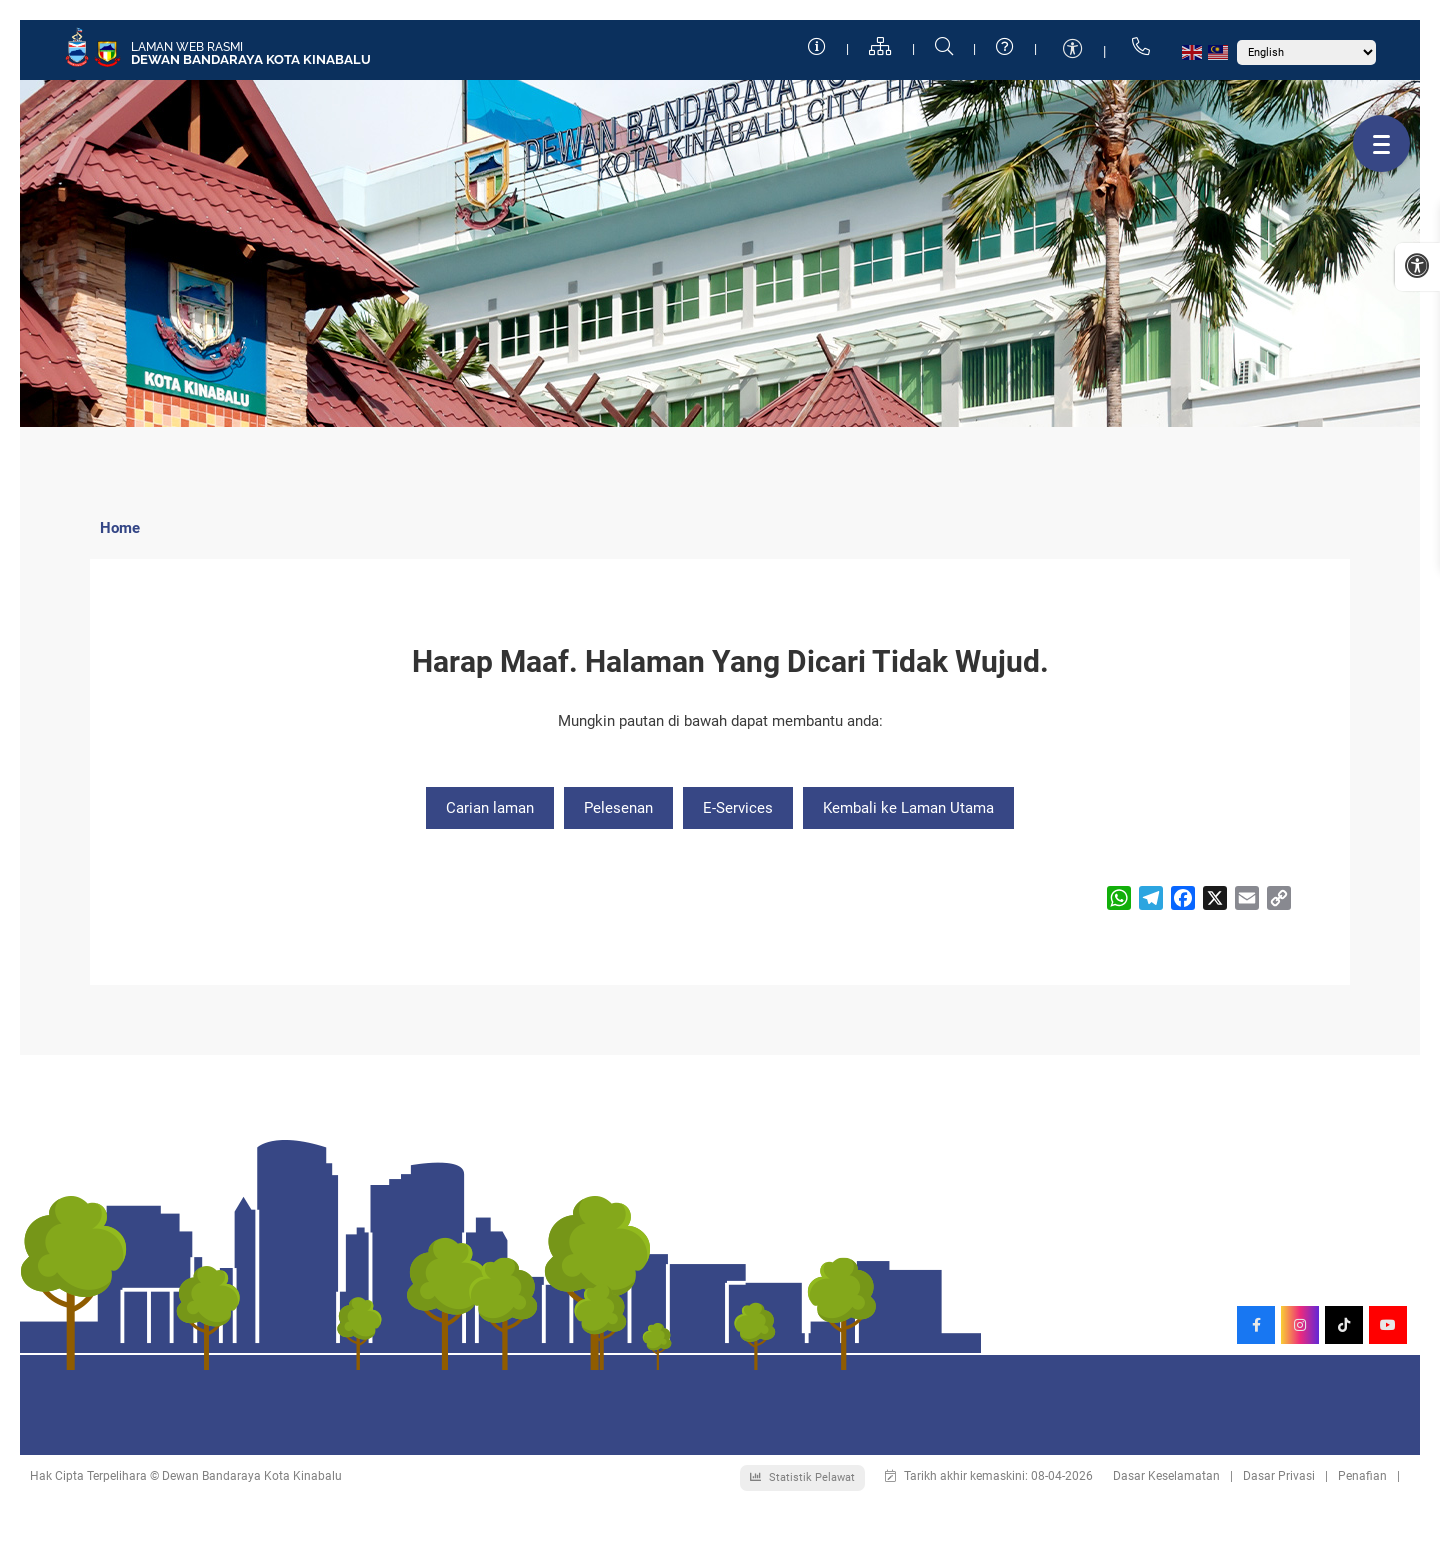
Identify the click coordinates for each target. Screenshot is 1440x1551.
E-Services (738, 808)
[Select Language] (1306, 52)
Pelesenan (618, 808)
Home (120, 528)
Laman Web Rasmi (187, 47)
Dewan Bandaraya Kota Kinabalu (251, 59)
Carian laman (490, 808)
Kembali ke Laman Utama (908, 808)
